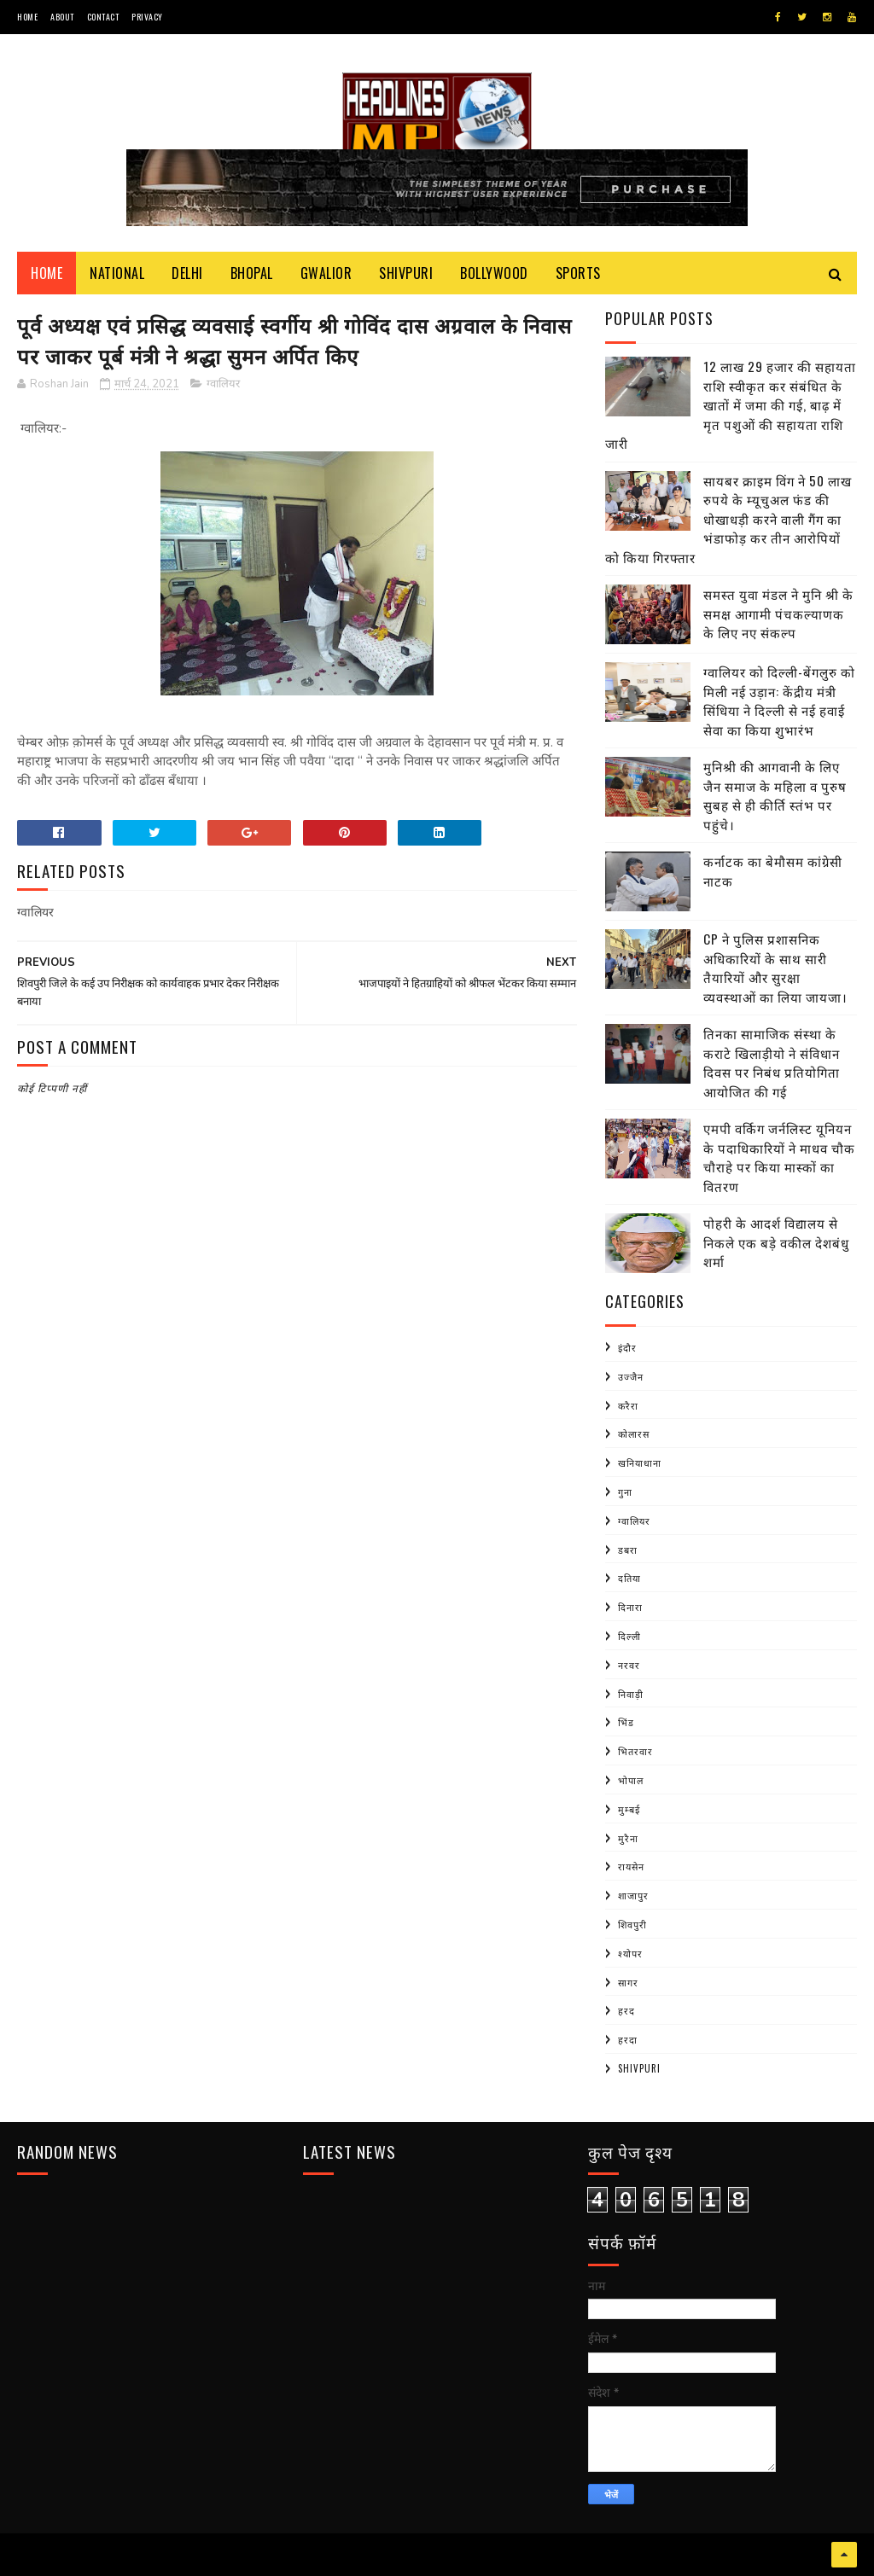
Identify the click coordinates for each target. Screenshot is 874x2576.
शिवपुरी (632, 1924)
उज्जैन (631, 1376)
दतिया (629, 1578)
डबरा (628, 1549)
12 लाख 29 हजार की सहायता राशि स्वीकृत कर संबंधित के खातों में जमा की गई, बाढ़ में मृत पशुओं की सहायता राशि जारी (730, 404)
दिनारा (630, 1607)
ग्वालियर (223, 384)
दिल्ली (629, 1636)
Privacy (147, 16)
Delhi (187, 273)
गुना (625, 1491)
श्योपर (630, 1953)
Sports (578, 273)
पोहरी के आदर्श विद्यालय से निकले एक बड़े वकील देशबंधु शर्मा (776, 1242)
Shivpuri (406, 273)
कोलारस (634, 1433)
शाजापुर (633, 1895)
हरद (626, 2010)
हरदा (628, 2039)
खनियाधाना (639, 1462)
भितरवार (635, 1751)
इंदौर (627, 1347)
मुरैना (628, 1838)
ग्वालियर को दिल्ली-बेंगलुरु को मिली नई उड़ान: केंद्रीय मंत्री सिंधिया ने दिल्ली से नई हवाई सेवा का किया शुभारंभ (779, 700)
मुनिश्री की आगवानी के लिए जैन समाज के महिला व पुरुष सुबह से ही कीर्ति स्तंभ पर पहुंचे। (775, 795)
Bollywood (494, 273)
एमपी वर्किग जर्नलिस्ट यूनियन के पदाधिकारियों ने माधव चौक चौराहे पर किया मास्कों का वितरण (779, 1157)
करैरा (628, 1405)
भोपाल (631, 1780)
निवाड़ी (631, 1694)
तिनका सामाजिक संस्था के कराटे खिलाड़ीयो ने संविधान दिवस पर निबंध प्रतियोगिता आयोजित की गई (771, 1062)
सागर (628, 1982)
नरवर (629, 1665)
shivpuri (639, 2068)
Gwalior (326, 273)
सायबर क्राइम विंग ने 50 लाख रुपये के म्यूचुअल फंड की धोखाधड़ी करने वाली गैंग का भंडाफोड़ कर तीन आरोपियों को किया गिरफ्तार (728, 519)
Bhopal (251, 273)
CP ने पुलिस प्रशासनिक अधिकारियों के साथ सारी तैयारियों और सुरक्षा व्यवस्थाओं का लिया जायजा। (775, 967)
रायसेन (631, 1866)
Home (27, 16)
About (62, 16)
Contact (103, 16)
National (117, 273)
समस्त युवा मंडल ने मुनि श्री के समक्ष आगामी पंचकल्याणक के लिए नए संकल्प (778, 613)
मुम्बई (629, 1809)
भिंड (626, 1722)
